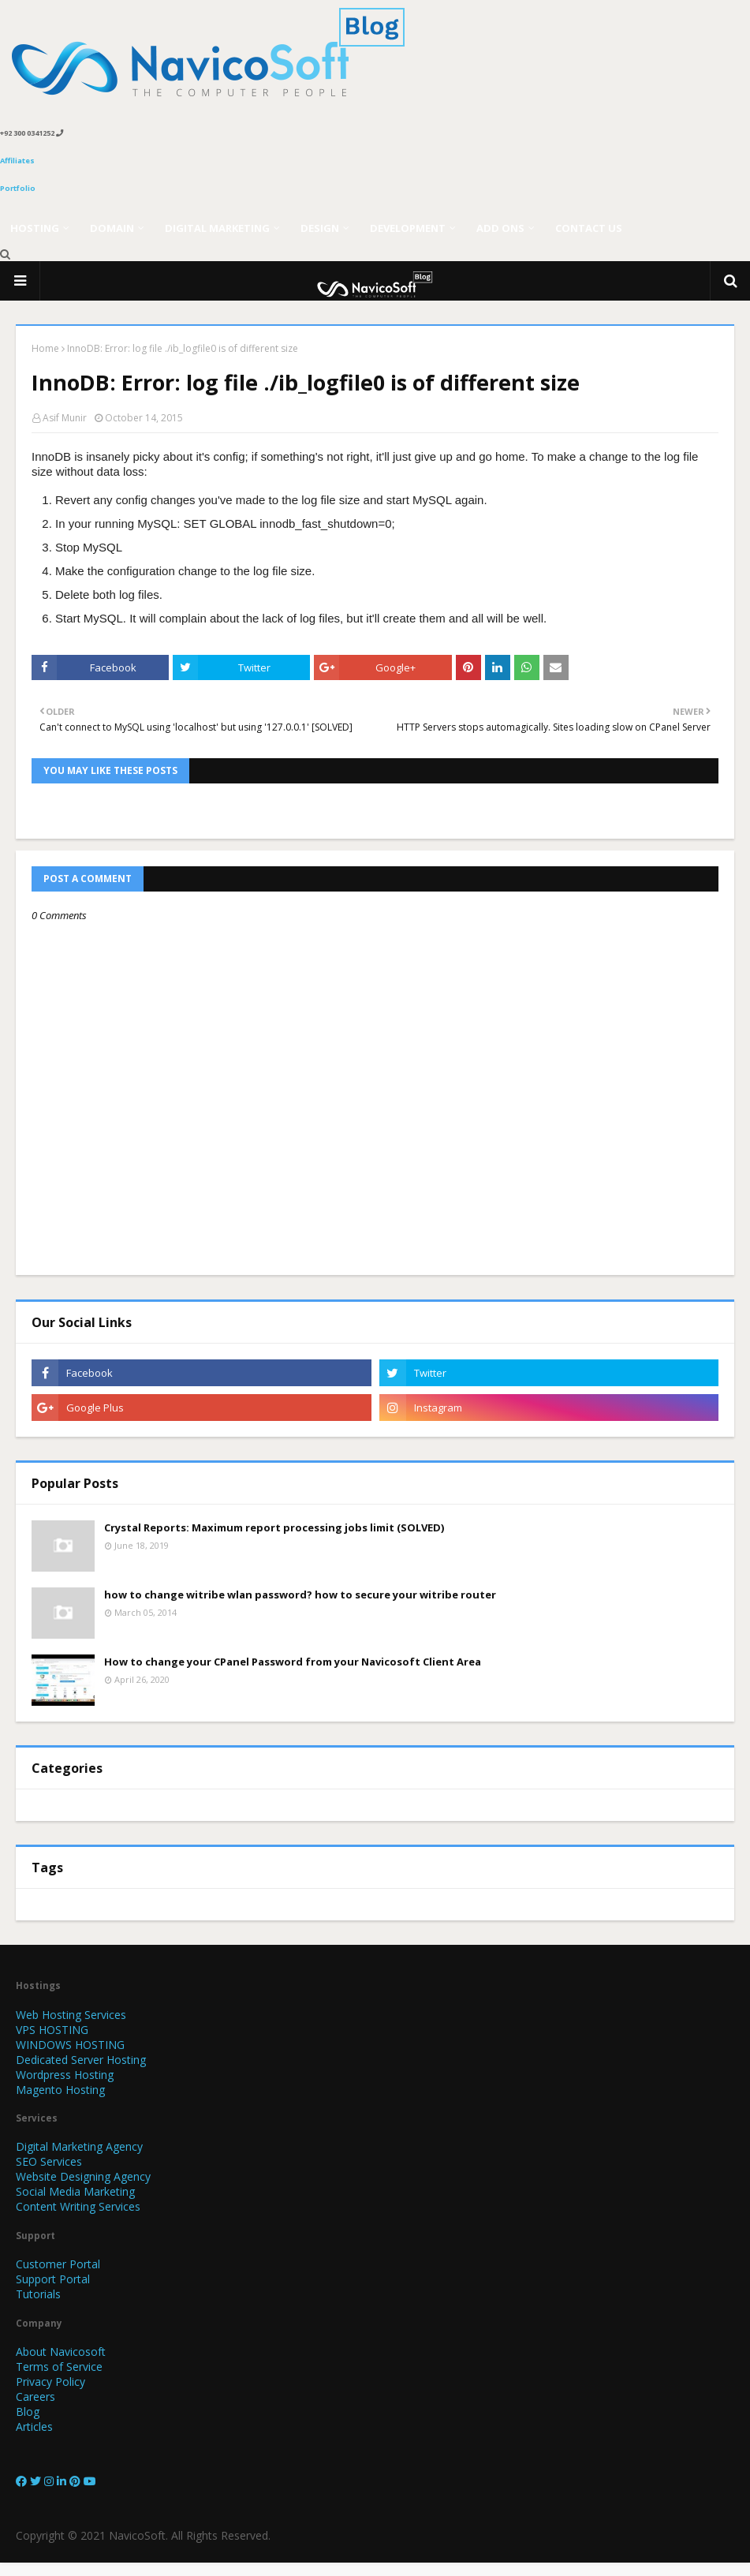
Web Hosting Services (71, 2014)
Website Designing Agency (83, 2176)
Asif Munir (65, 417)
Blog (27, 2411)
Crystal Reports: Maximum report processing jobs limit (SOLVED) (274, 1527)
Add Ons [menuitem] (500, 228)
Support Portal (53, 2278)
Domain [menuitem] (112, 228)
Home (45, 348)
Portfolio (17, 188)
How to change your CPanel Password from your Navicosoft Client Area (292, 1661)
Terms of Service (59, 2366)
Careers (35, 2396)
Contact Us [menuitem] (588, 228)
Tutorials (38, 2293)
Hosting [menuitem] (34, 228)
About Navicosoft (61, 2351)
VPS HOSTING (52, 2029)
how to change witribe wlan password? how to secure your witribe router (300, 1594)
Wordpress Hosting (65, 2074)
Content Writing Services (78, 2206)
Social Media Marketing (75, 2191)
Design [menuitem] (319, 228)
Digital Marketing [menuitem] (217, 228)
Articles (34, 2426)
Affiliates (17, 160)
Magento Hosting (60, 2089)
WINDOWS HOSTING (70, 2044)
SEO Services (49, 2161)
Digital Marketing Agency (79, 2146)
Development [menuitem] (408, 228)
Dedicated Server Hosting (81, 2059)
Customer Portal (58, 2263)
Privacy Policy (50, 2381)
